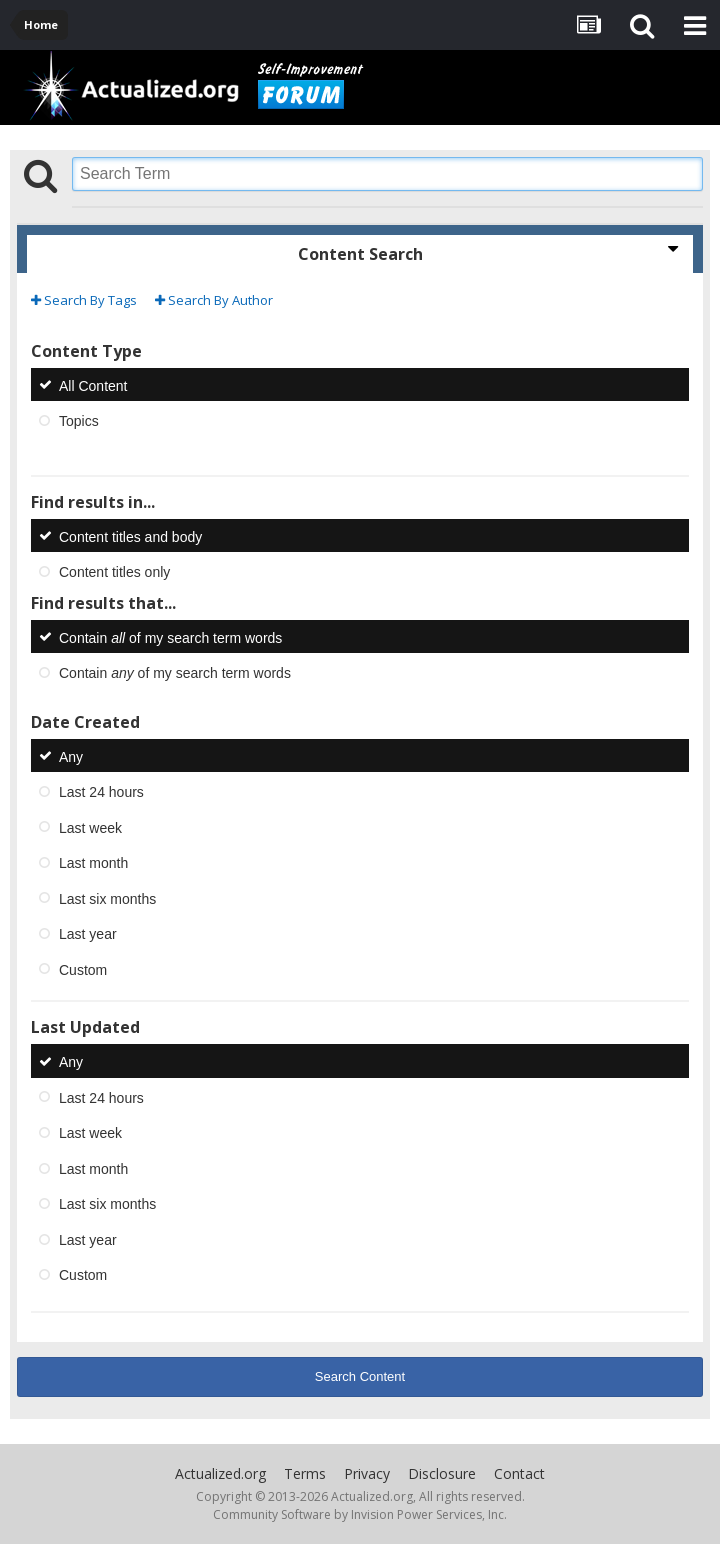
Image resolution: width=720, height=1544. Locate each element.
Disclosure (442, 1473)
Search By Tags (84, 300)
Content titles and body (130, 536)
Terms (305, 1473)
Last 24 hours (101, 792)
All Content (93, 385)
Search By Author (214, 300)
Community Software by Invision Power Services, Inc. (360, 1514)
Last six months (107, 898)
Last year (88, 934)
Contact (519, 1473)
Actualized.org (220, 1473)
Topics (79, 421)
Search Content (360, 1376)
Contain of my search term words (170, 637)
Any (71, 756)
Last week (90, 827)
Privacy (367, 1473)
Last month (93, 863)
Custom (83, 969)
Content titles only (114, 572)
